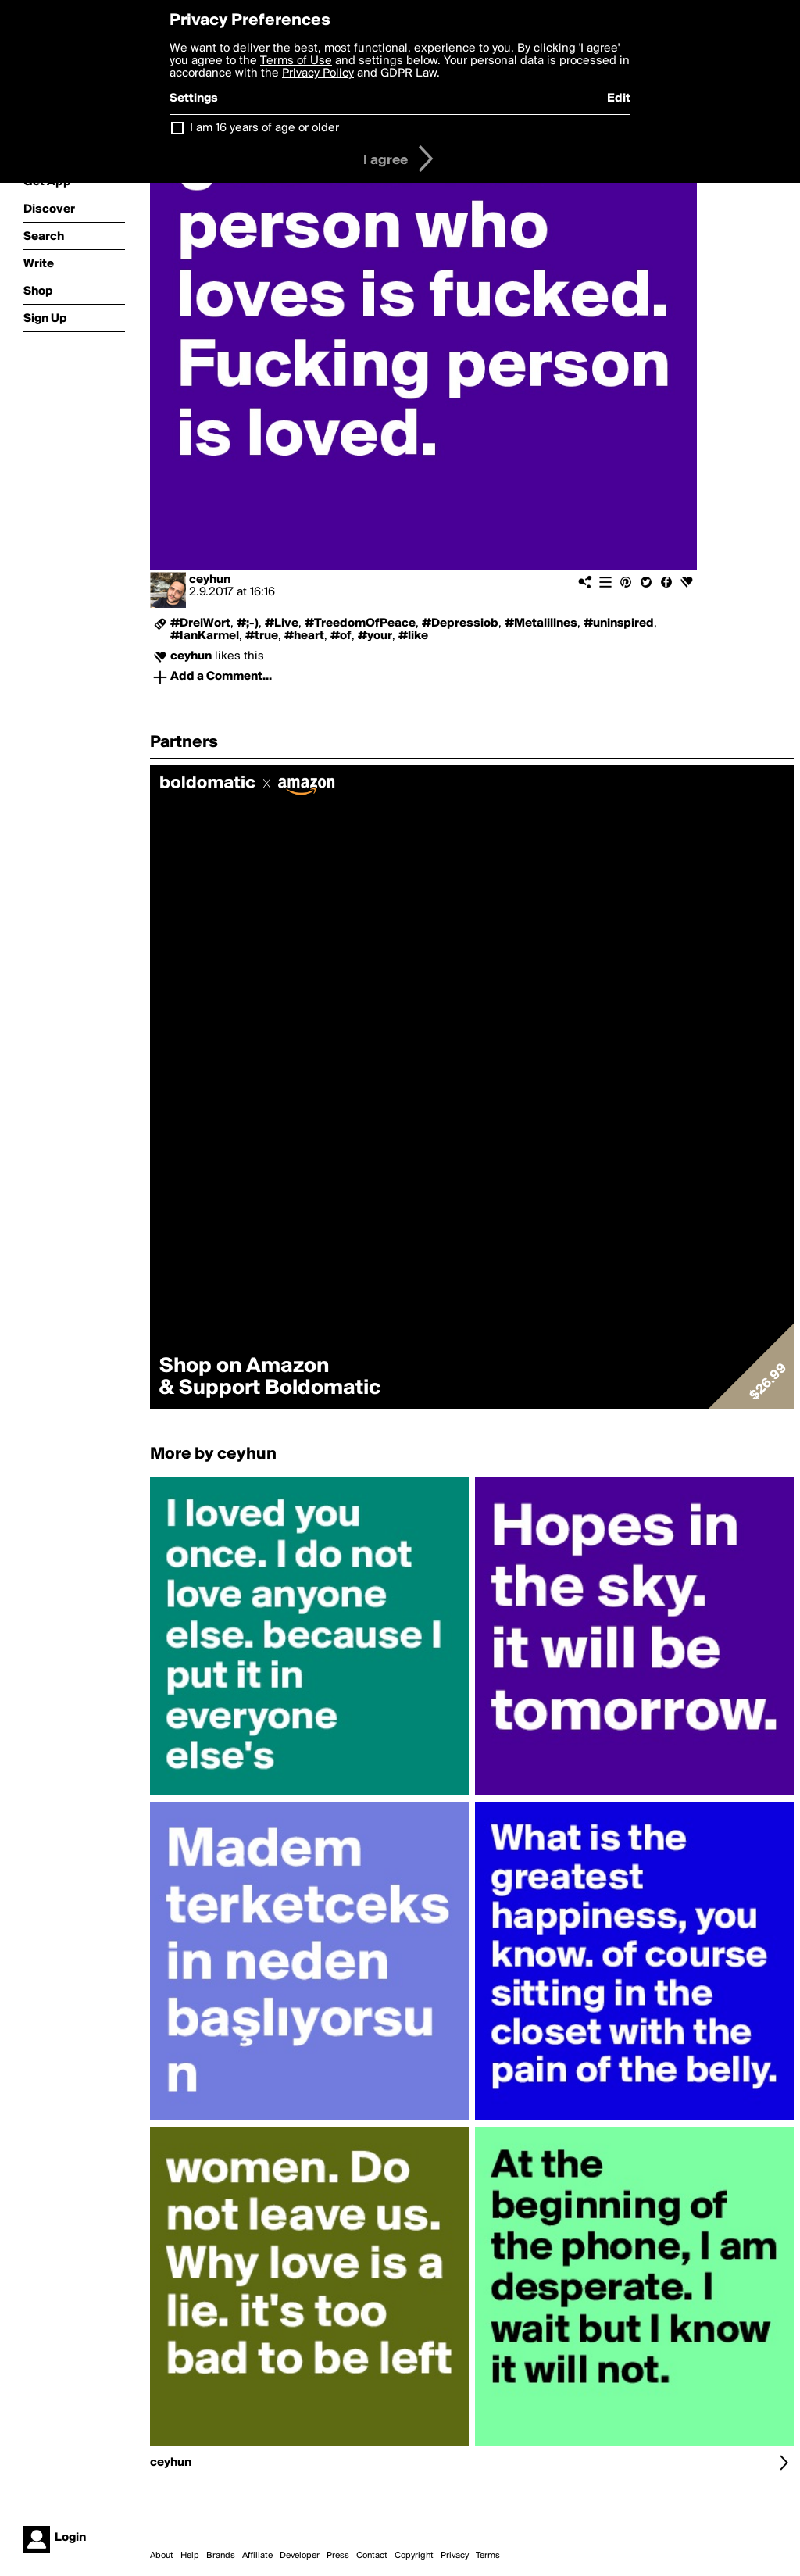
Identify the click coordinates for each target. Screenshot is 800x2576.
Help (189, 2555)
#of (341, 636)
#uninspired (619, 623)
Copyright (414, 2555)
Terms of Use (296, 61)
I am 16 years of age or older (264, 128)
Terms (488, 2555)
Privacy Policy (318, 73)
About (161, 2555)
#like (413, 636)
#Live (281, 623)
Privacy (455, 2555)
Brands (220, 2555)
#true (261, 636)
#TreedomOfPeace (360, 623)
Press (338, 2555)
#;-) (248, 623)
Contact (372, 2555)
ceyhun (209, 579)
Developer (300, 2555)
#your (375, 636)
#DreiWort (200, 623)
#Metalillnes (541, 623)
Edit (618, 98)
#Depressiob (460, 623)
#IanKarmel (204, 636)
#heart (304, 636)
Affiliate (257, 2555)
